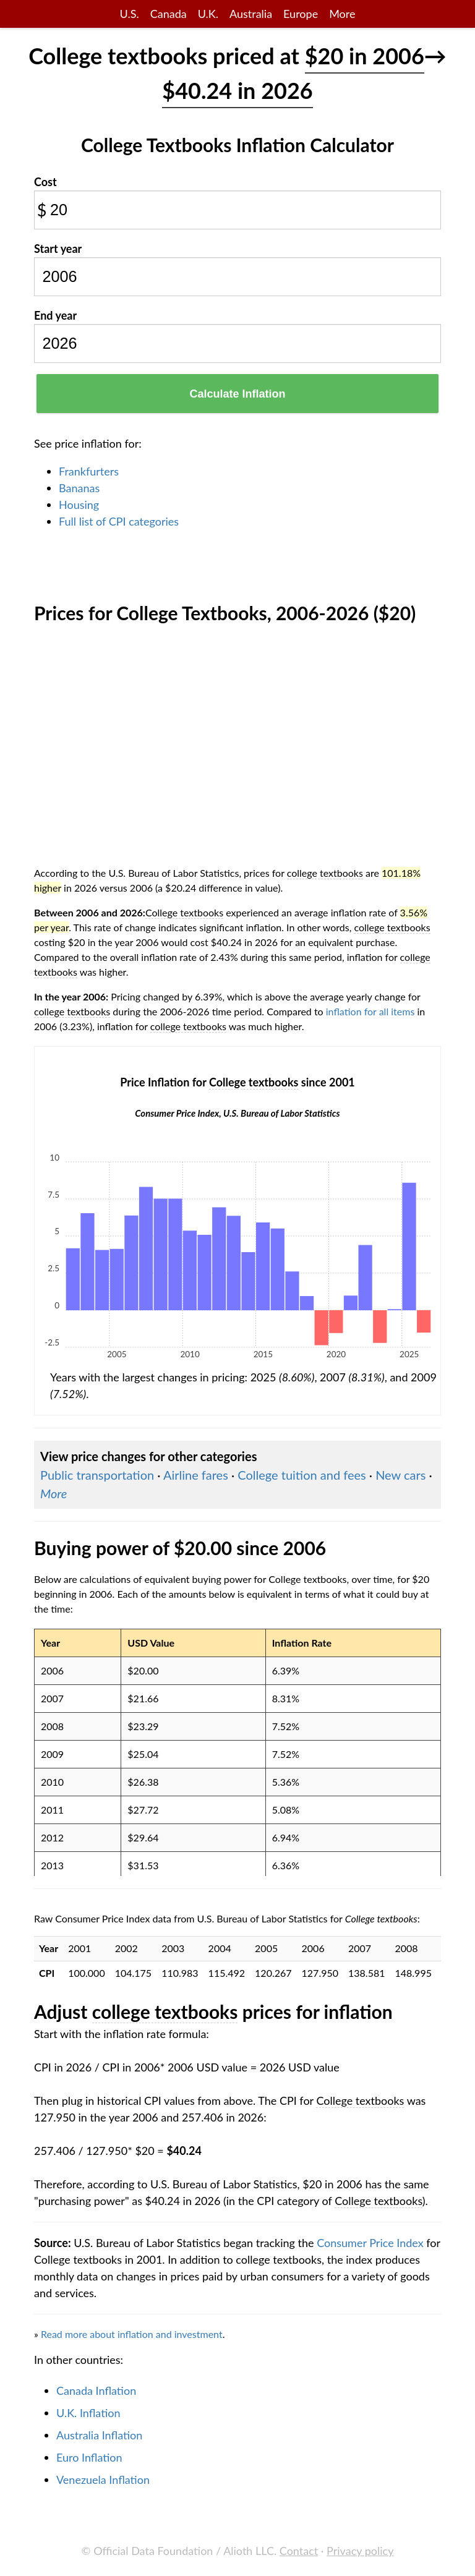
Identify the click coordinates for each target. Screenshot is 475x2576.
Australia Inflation (99, 2435)
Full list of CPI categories (119, 521)
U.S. (129, 13)
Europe (300, 13)
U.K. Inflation (88, 2413)
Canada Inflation (96, 2390)
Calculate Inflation (237, 394)
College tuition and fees (302, 1474)
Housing (79, 504)
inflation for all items (370, 1011)
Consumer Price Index (370, 2243)
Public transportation (97, 1474)
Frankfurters (89, 471)
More (342, 13)
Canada (168, 13)
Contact (299, 2550)
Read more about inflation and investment (132, 2334)
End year (55, 315)
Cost (45, 182)
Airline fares (195, 1474)
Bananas (79, 488)
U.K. (208, 13)
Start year (58, 248)
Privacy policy (360, 2550)
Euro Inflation (89, 2457)
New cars (400, 1474)
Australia (250, 13)
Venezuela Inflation (103, 2479)
